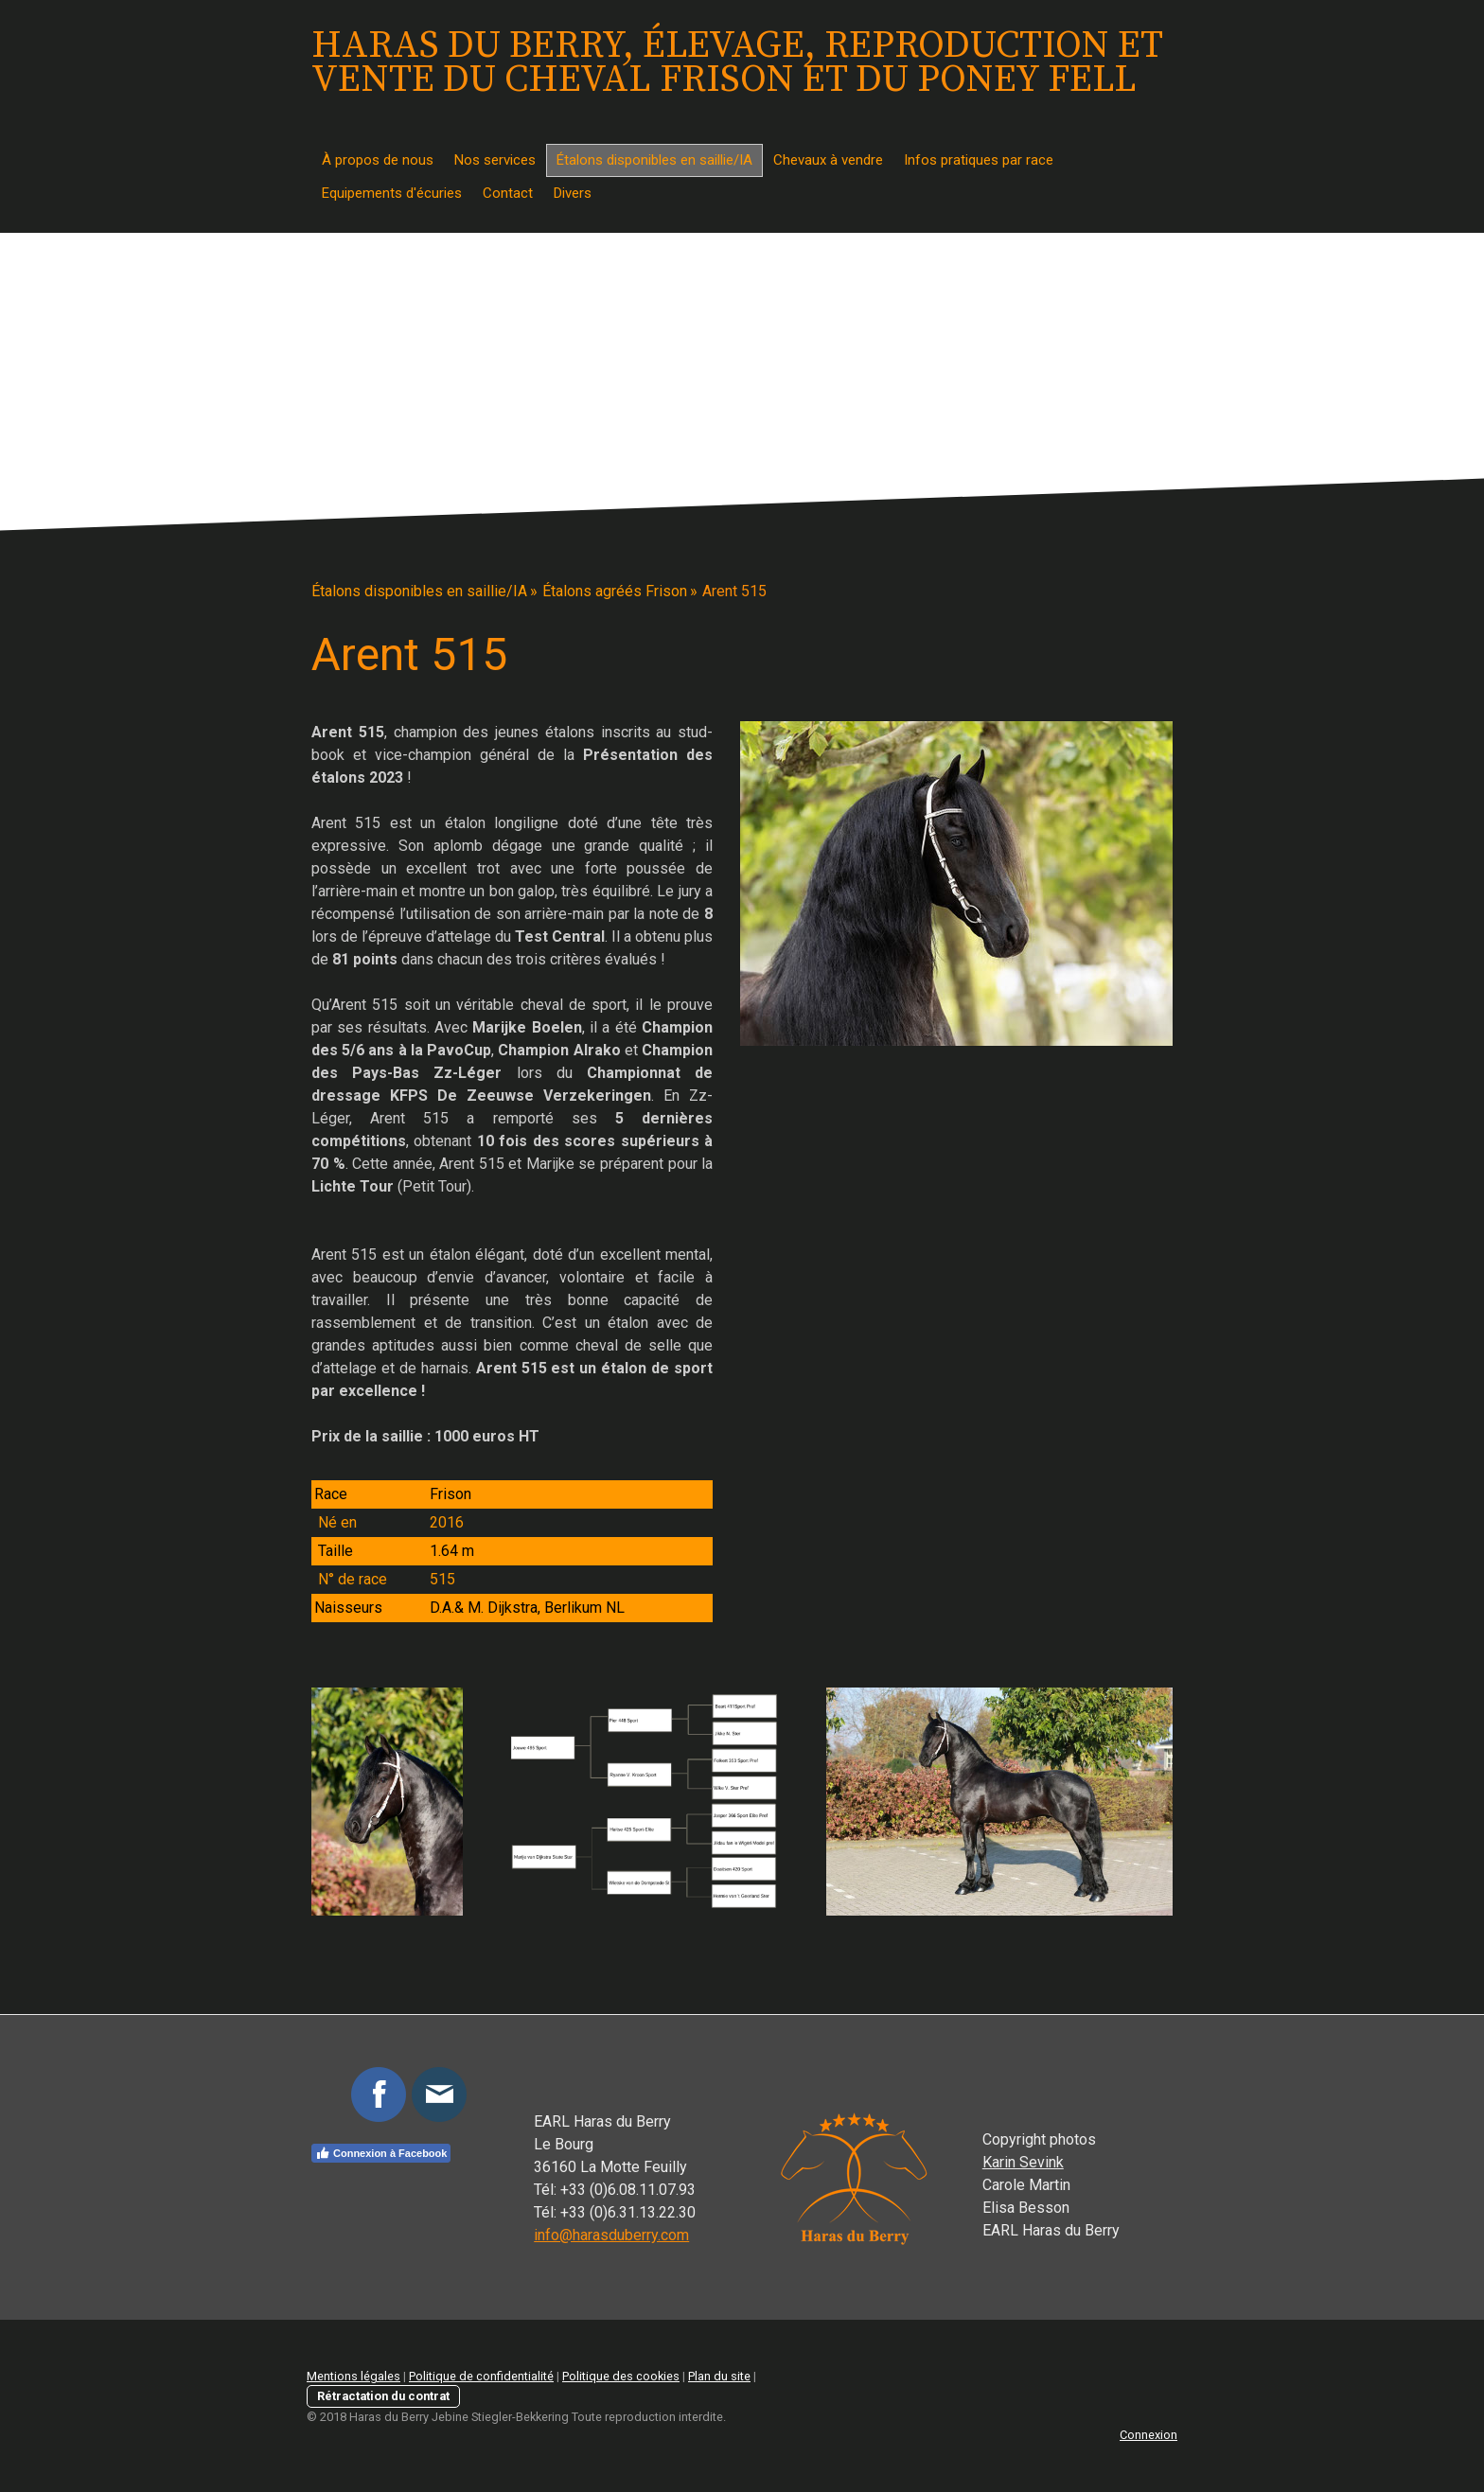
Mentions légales (353, 2376)
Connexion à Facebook (381, 2153)
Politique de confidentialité (481, 2376)
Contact (508, 193)
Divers (573, 193)
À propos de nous (377, 159)
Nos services (495, 159)
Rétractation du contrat (383, 2396)
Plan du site (719, 2376)
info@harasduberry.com (611, 2235)
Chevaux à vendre (828, 159)
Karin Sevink (1023, 2162)
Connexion (1148, 2435)
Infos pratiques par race (978, 159)
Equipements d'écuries (392, 193)
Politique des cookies (621, 2376)
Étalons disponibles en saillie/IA (654, 159)
